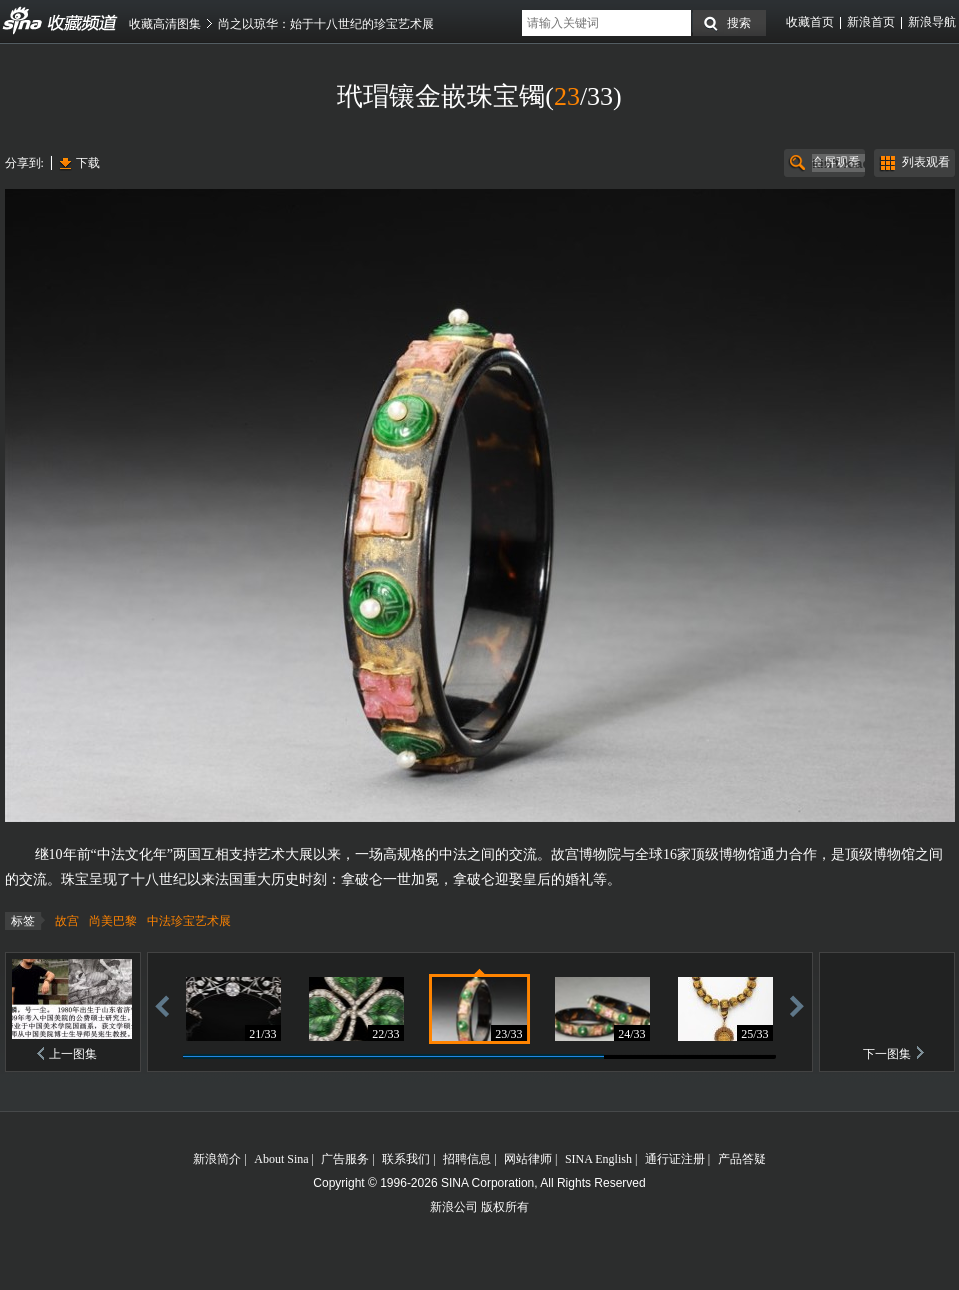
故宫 (67, 921)
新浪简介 (217, 1159)
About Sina (281, 1159)
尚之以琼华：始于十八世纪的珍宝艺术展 (326, 24)
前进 (797, 1005)
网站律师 (528, 1159)
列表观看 (926, 162)
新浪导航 (932, 22)
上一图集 (73, 1054)
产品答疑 (742, 1159)
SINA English (598, 1159)
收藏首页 (810, 22)
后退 (162, 1005)
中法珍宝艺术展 (189, 921)
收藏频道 (23, 21)
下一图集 (887, 1054)
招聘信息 (467, 1159)
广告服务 (345, 1159)
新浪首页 (871, 22)
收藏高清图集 (165, 24)
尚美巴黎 (113, 921)
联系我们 (406, 1159)
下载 (88, 163)
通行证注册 (675, 1159)
